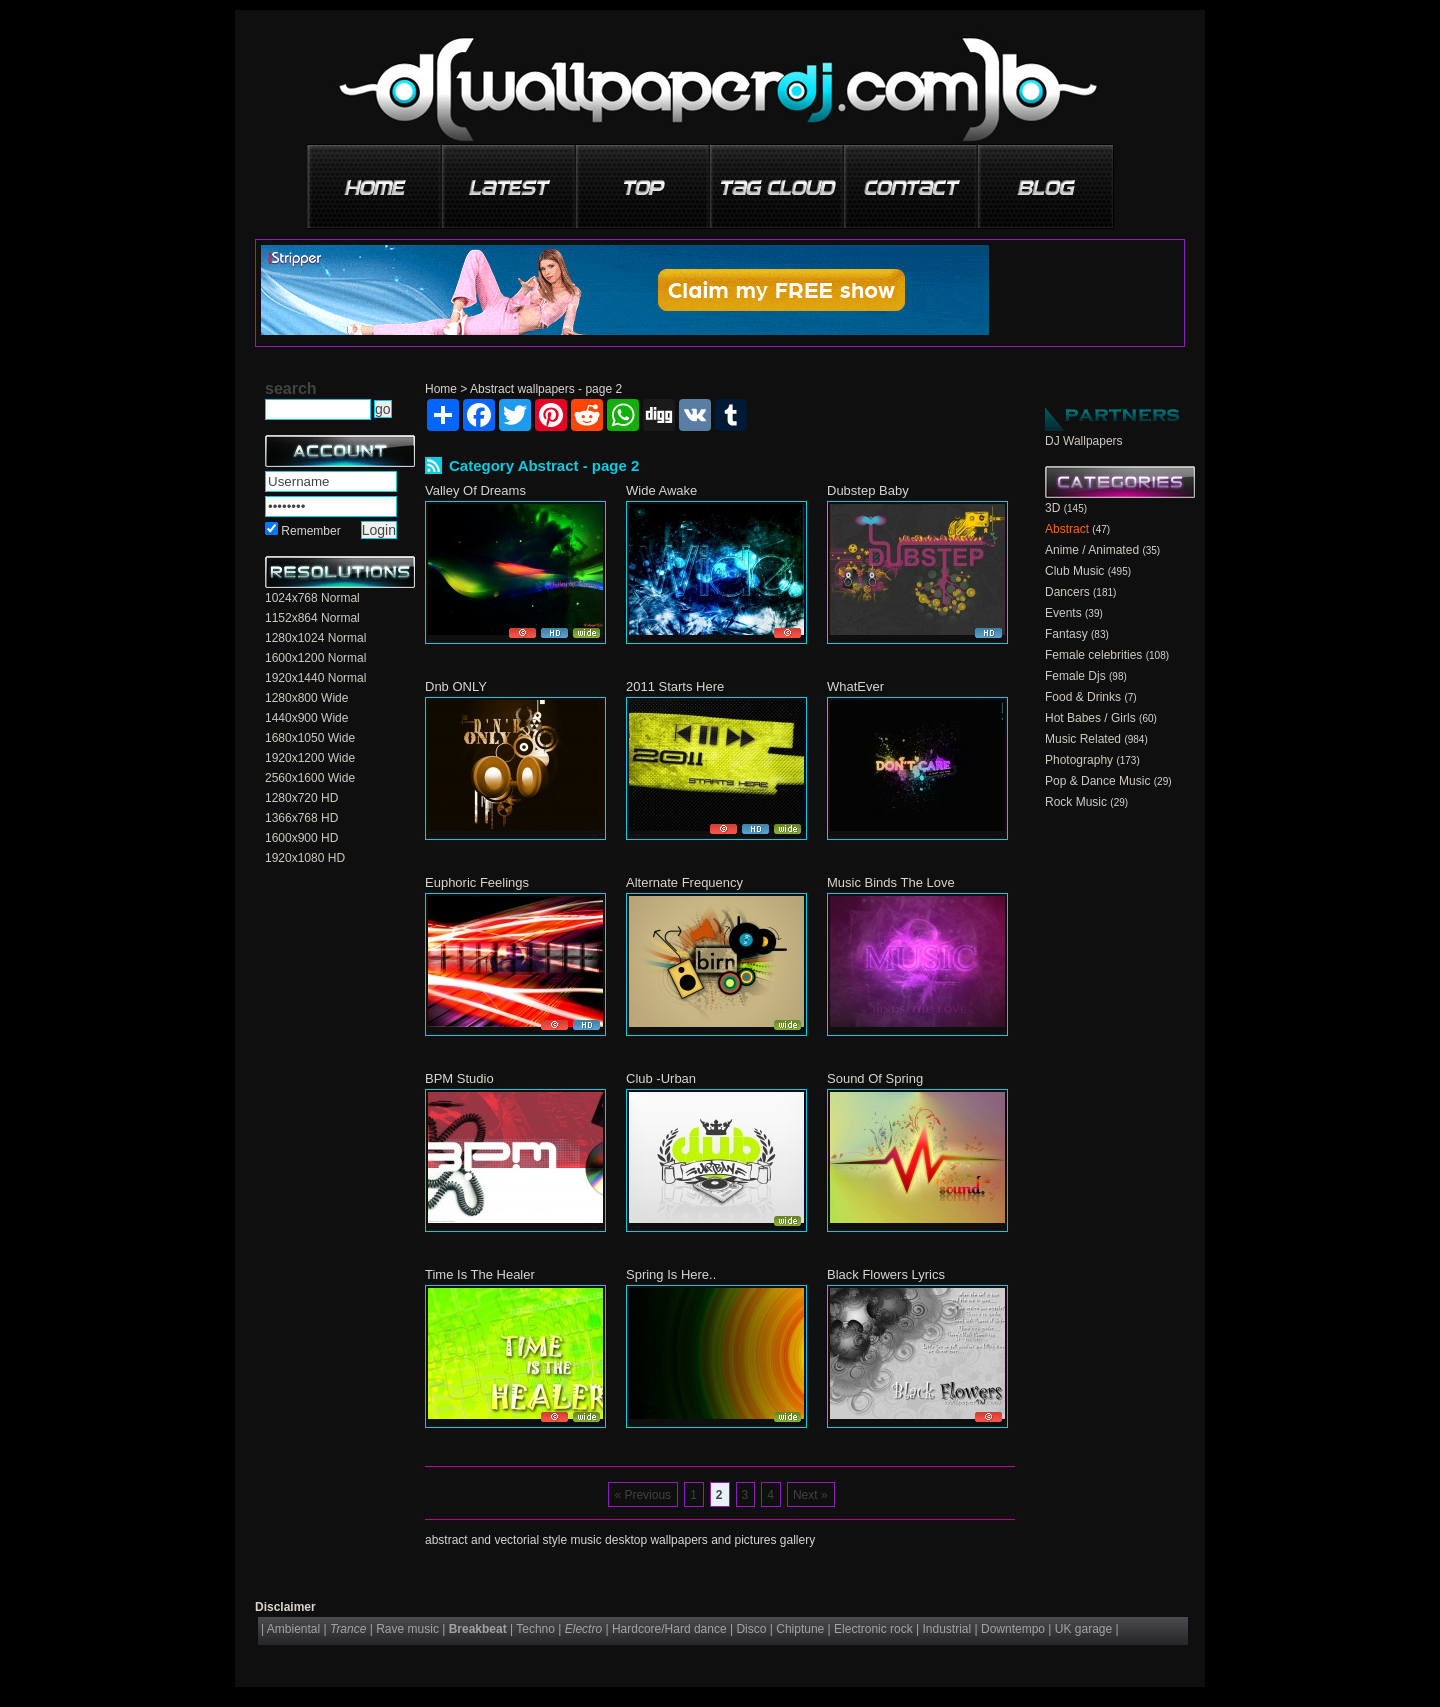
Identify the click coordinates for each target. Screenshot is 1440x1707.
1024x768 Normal (312, 598)
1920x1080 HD (305, 858)
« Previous (642, 1495)
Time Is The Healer (480, 1274)
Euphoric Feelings (477, 882)
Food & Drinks (1083, 697)
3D (1052, 508)
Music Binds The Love (891, 882)
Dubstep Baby (868, 490)
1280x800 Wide (306, 698)
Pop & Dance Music (1097, 781)
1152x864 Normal (312, 618)
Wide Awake (661, 490)
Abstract (1067, 529)
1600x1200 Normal (315, 658)
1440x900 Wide (306, 718)
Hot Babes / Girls (1090, 718)
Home (441, 389)
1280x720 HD (301, 798)
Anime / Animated (1092, 550)
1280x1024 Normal (315, 638)
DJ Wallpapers (1084, 441)
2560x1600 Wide (310, 778)
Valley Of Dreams (475, 490)
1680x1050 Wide (310, 738)
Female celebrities (1093, 655)
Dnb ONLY (456, 686)
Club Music (1074, 571)
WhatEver (855, 686)
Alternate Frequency (684, 882)
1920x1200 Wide (310, 758)
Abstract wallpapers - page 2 (546, 389)
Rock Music (1076, 802)
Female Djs (1075, 676)
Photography (1079, 760)
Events (1063, 613)
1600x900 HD (301, 838)
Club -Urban (661, 1078)
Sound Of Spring (875, 1078)
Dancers (1067, 592)
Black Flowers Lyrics (886, 1274)
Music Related (1083, 739)
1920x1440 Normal (315, 678)
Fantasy (1066, 634)
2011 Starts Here (675, 686)
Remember (310, 531)
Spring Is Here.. (671, 1274)
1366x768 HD (301, 818)
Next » (810, 1495)
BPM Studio (459, 1078)
